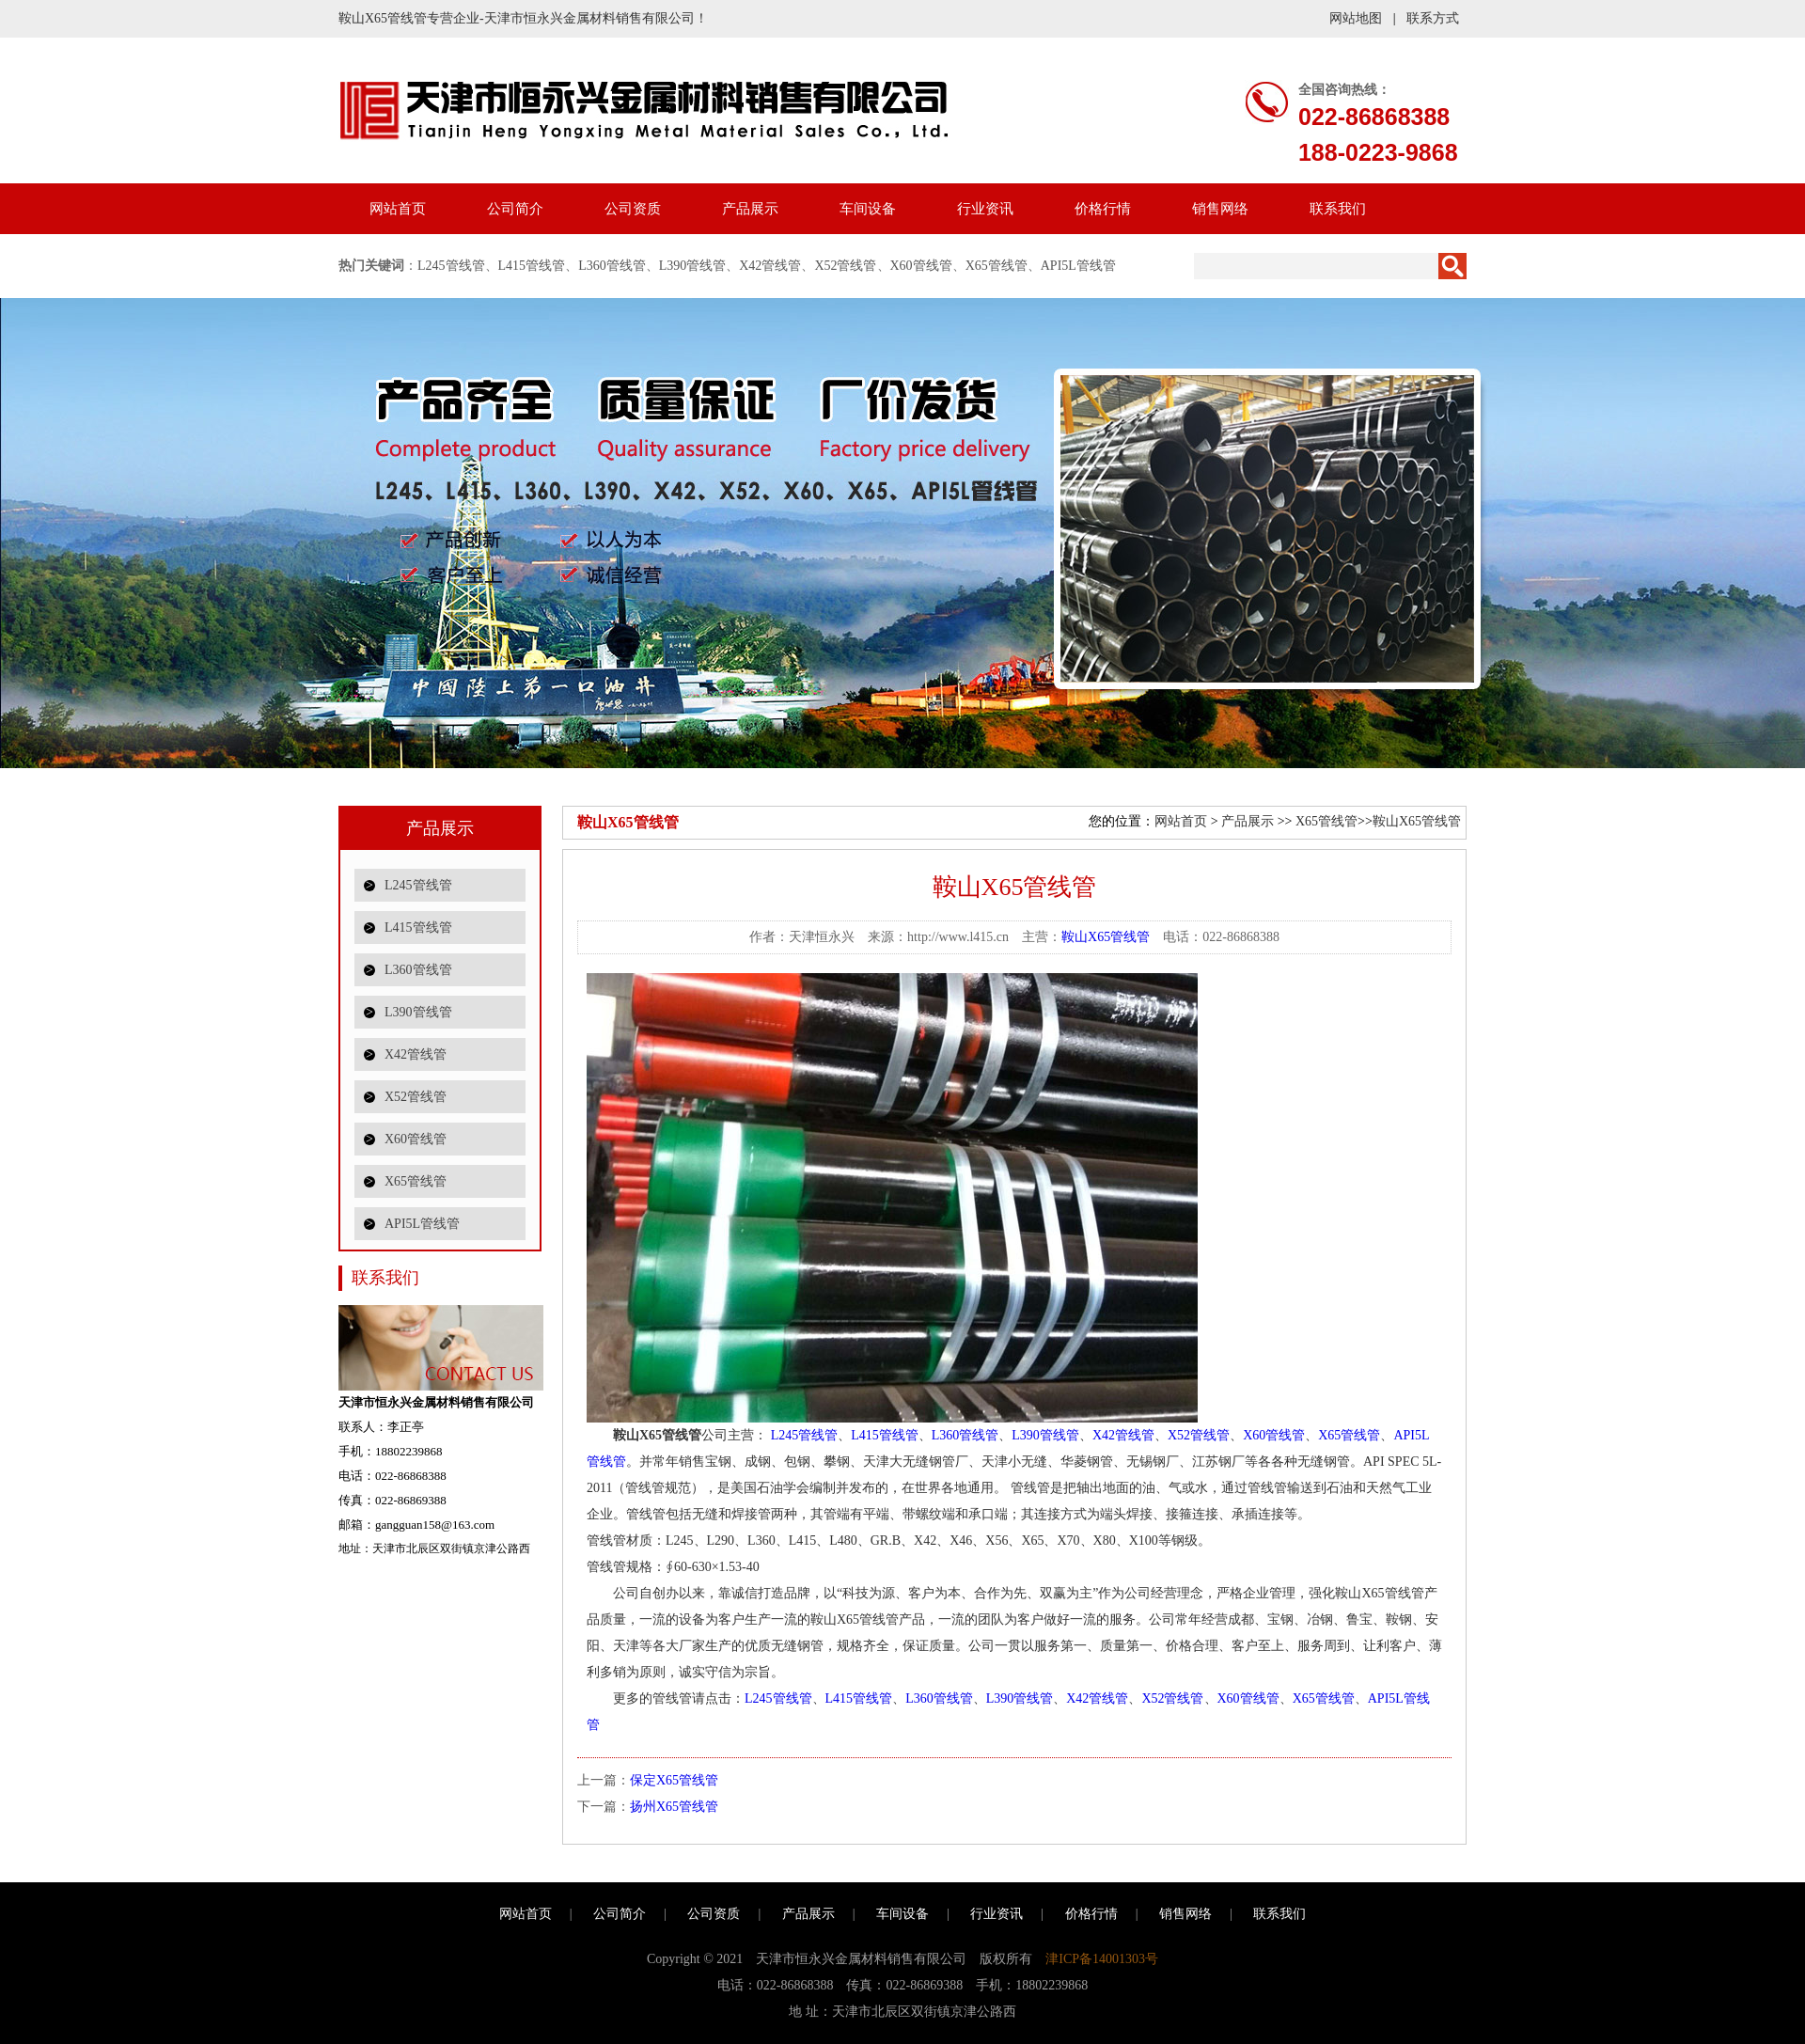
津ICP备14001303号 (1101, 1959)
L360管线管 (612, 266)
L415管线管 (532, 266)
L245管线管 (451, 266)
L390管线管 (693, 266)
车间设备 (868, 208)
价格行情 (1103, 208)
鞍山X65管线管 (1417, 821)
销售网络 (1220, 208)
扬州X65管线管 (674, 1807)
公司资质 (632, 208)
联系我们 (1338, 208)
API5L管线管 (1078, 266)
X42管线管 (770, 266)
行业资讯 (985, 208)
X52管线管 (845, 266)
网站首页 (397, 208)
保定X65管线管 (674, 1780)
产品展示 (750, 208)
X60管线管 (921, 266)
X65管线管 (996, 266)
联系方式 (1432, 18)
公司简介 (515, 208)
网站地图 (1355, 18)
